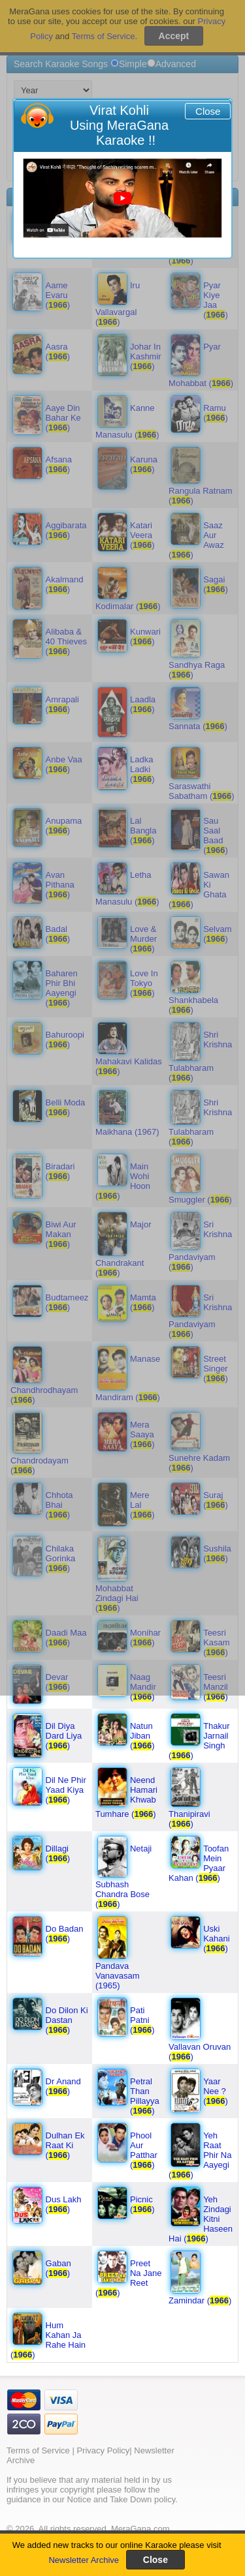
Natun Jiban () (142, 1735)
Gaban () (58, 2268)
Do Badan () (65, 1933)
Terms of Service (38, 2450)
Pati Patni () (142, 2020)
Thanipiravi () (189, 1819)
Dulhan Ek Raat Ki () (65, 2145)
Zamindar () (200, 2300)
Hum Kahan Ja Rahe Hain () (48, 2339)
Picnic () (142, 2204)
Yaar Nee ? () (215, 2091)
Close (207, 111)
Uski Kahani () (216, 1938)
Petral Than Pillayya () (144, 2096)
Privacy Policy (102, 2450)
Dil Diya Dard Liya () (64, 1735)
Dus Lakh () (64, 2204)
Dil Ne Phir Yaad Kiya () (66, 1790)
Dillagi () (58, 1853)
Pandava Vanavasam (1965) (117, 1975)
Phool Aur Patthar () (143, 2150)
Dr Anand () (63, 2086)
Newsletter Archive (83, 2560)
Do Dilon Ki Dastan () (67, 2020)
